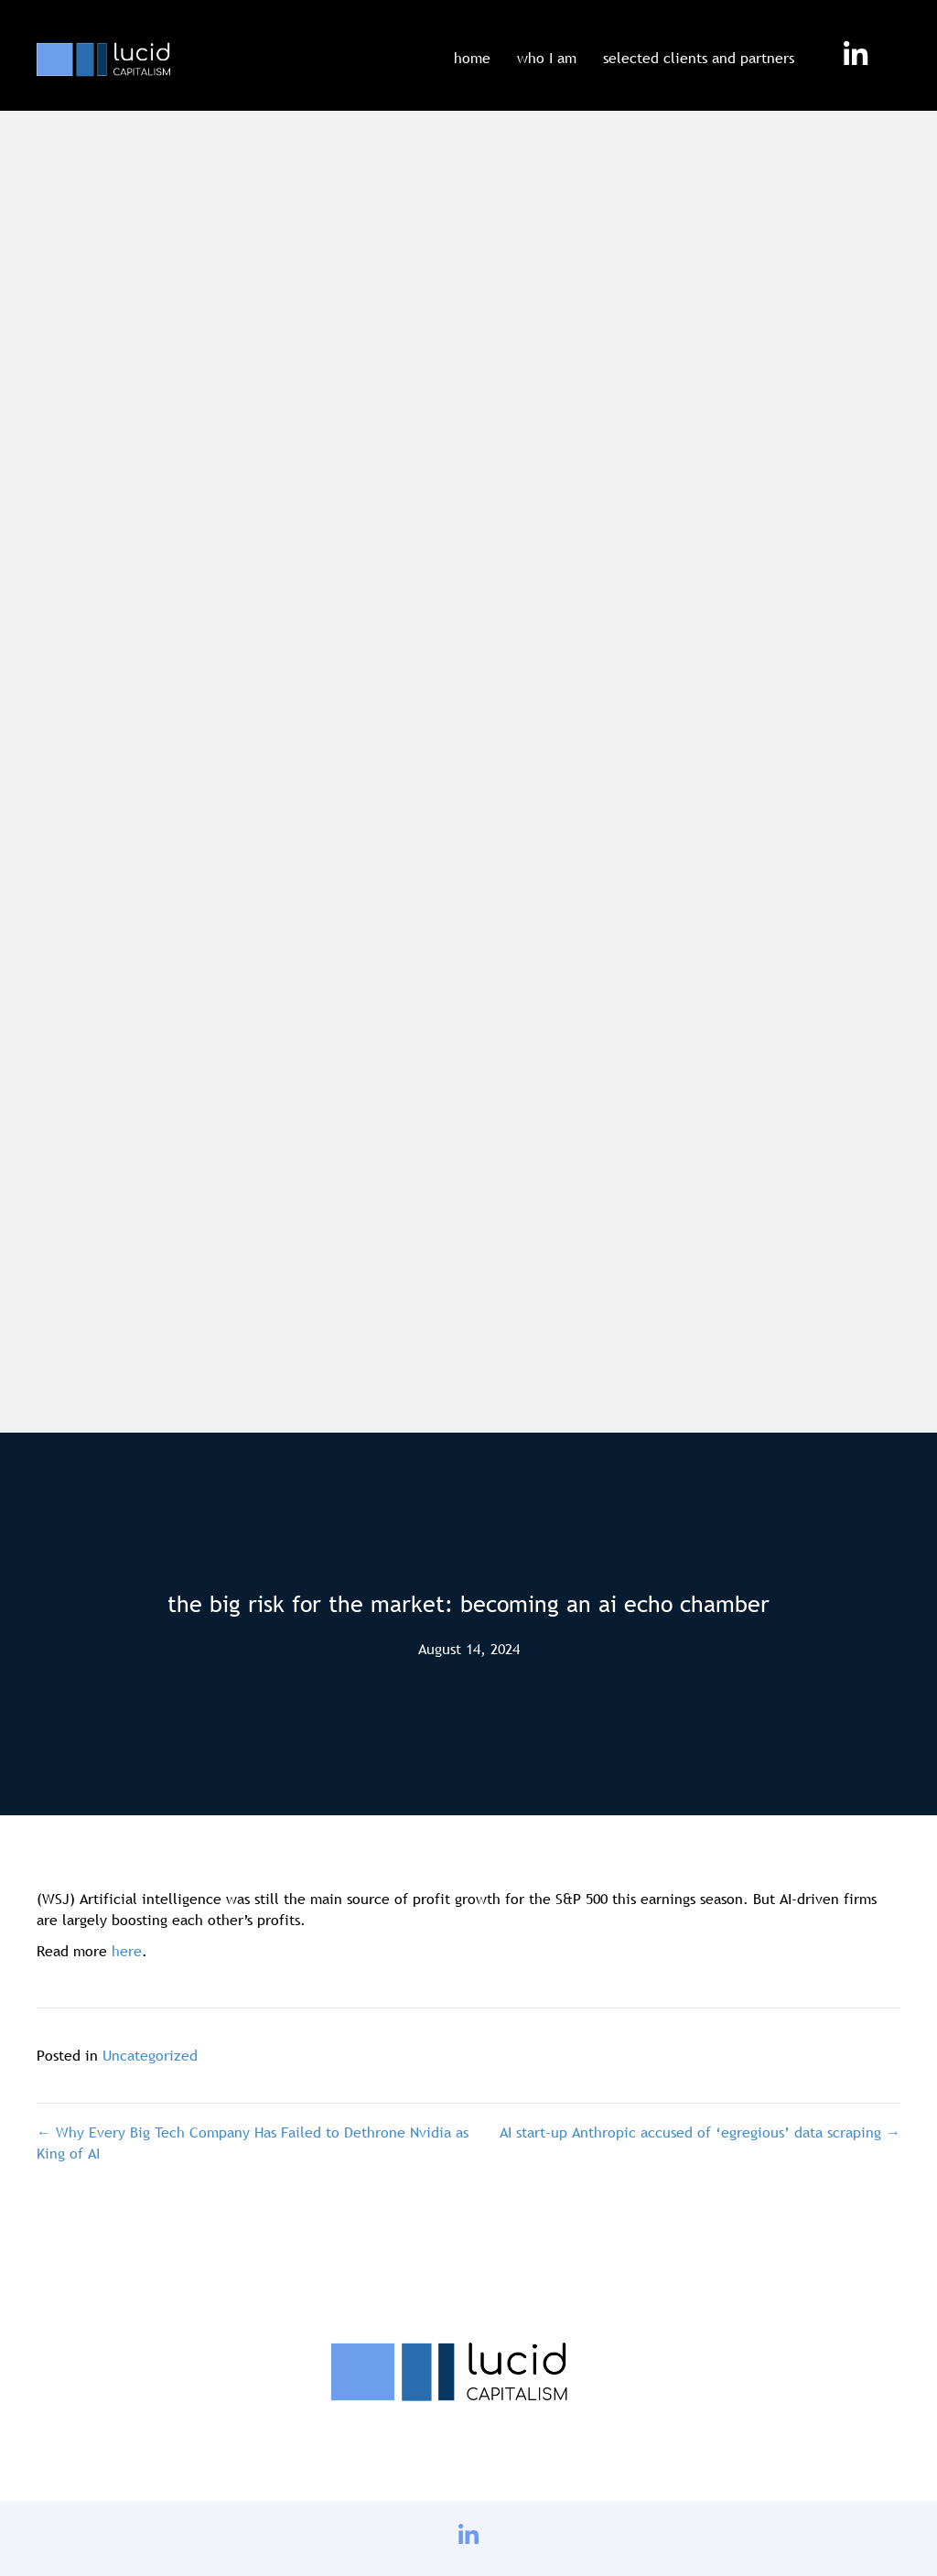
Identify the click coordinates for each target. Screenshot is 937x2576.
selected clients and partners (698, 58)
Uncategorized (150, 2055)
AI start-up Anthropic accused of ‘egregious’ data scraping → (700, 2132)
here (127, 1951)
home (472, 58)
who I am (546, 58)
